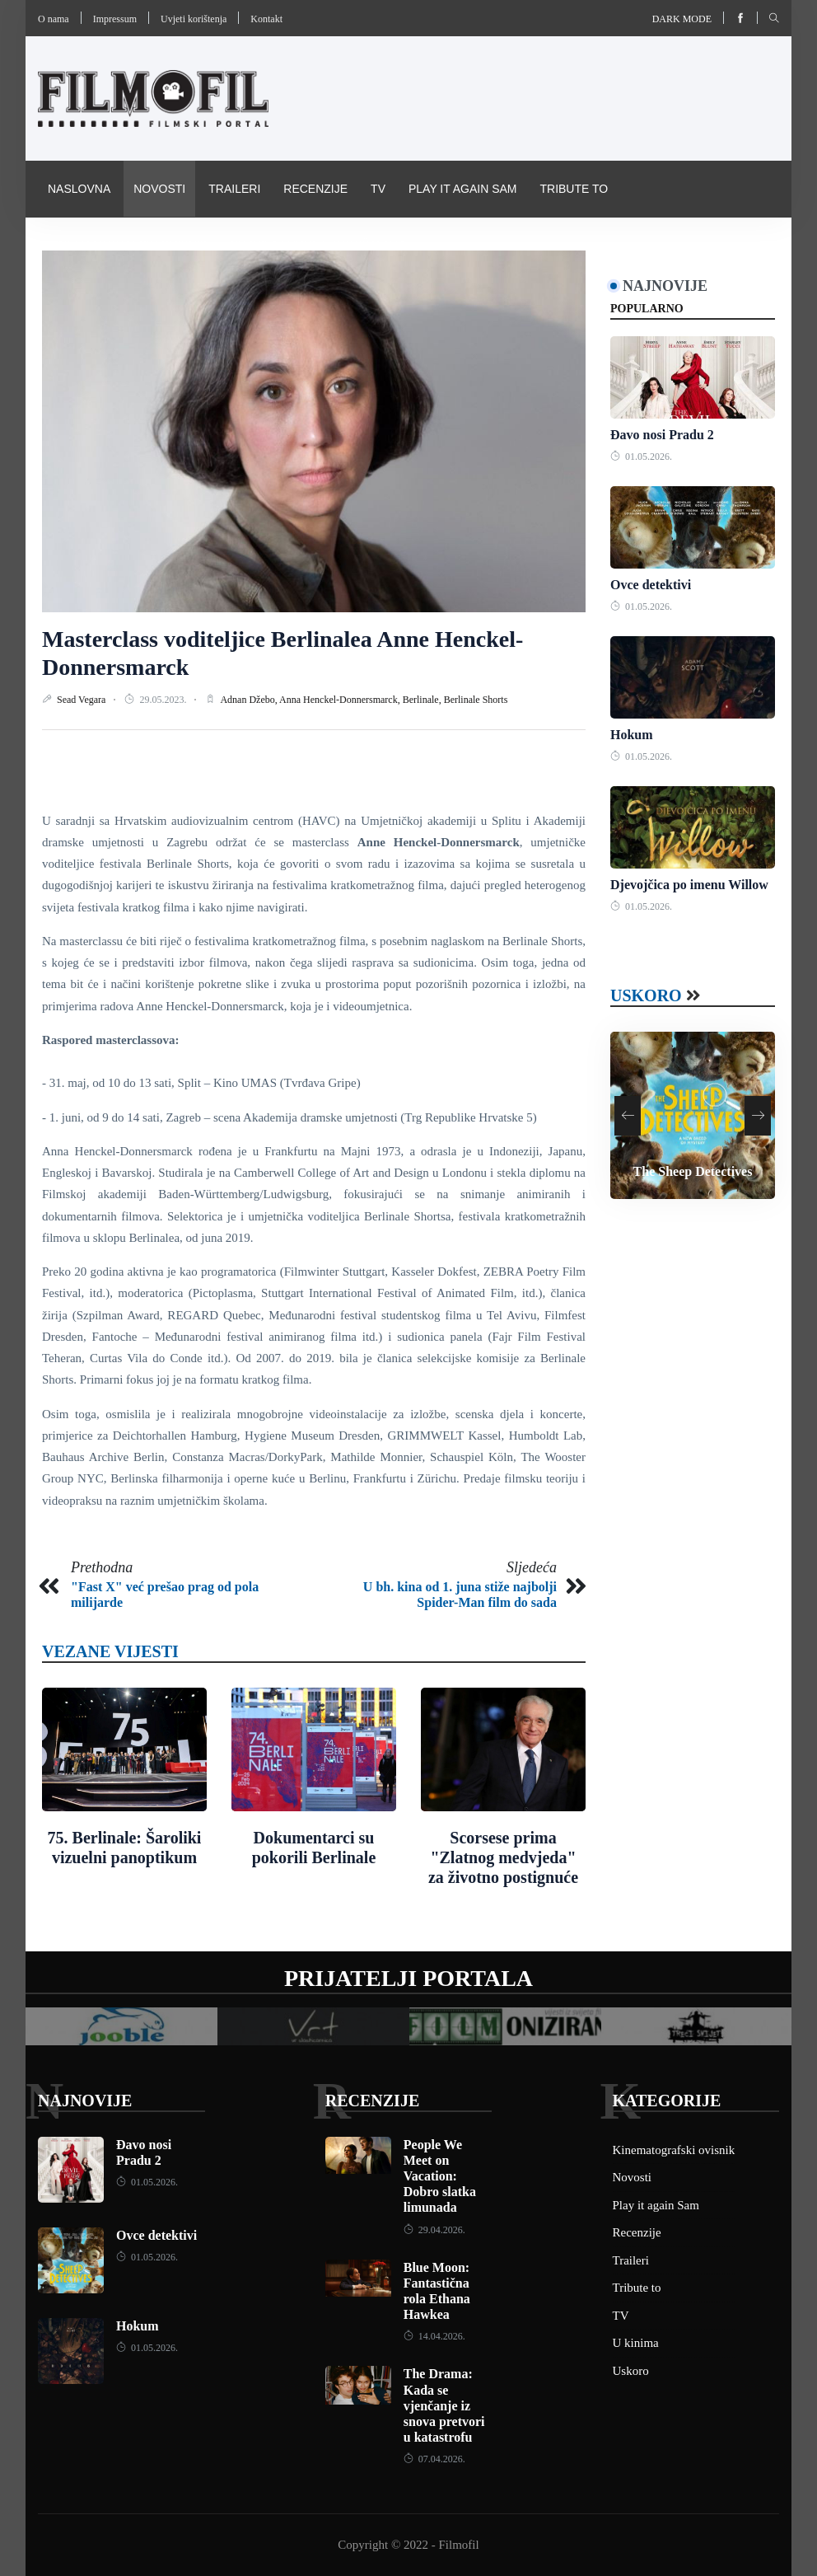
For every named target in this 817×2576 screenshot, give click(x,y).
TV (378, 188)
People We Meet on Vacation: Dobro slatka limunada (440, 2176)
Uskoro (646, 995)
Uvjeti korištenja (193, 19)
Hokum (631, 735)
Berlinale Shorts (476, 699)
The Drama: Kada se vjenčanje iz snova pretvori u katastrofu (444, 2405)
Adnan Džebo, (249, 699)
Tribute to (573, 188)
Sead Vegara (82, 699)
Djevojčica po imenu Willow (689, 885)
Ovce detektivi (650, 585)
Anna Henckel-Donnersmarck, (341, 699)
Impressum (115, 19)
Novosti (159, 188)
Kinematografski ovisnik (128, 244)
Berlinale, (423, 699)
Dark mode (682, 19)
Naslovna (79, 188)
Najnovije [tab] (665, 286)
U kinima (636, 2342)
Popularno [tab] (647, 308)
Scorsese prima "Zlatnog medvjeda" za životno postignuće (503, 1857)
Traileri (234, 188)
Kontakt (266, 19)
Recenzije (315, 188)
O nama (53, 19)
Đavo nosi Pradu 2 (662, 435)
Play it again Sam (462, 188)
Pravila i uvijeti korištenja (318, 244)
